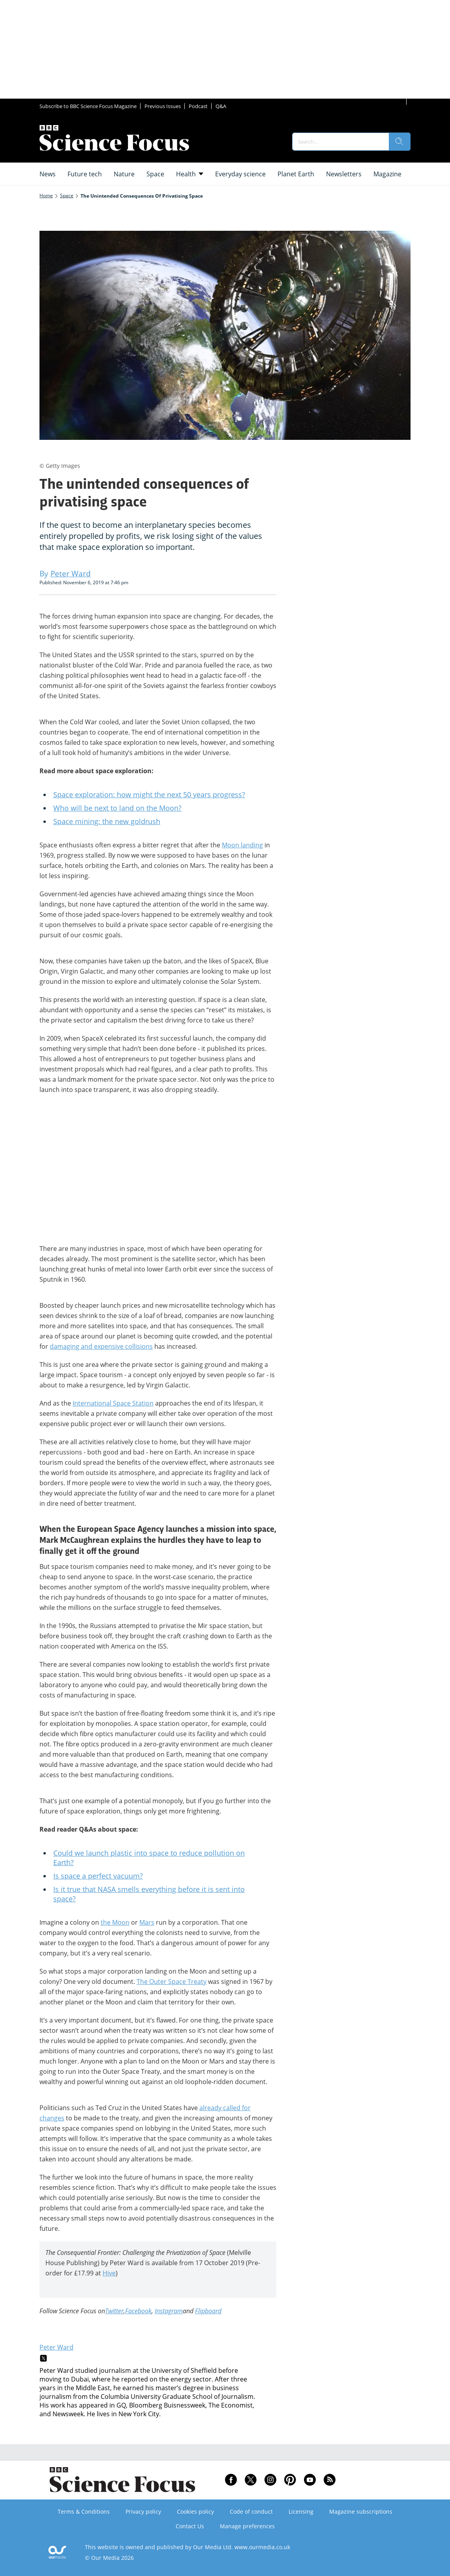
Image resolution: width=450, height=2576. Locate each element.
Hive (109, 2273)
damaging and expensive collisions (101, 1346)
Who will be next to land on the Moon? (117, 808)
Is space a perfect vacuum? (98, 1876)
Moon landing (242, 845)
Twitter (114, 2311)
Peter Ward (56, 2347)
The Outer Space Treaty (171, 1981)
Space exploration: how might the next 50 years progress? (149, 794)
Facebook (138, 2311)
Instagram (169, 2311)
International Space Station (113, 1403)
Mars (146, 1922)
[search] (399, 142)
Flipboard (208, 2311)
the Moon (115, 1922)
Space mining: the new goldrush (106, 821)
